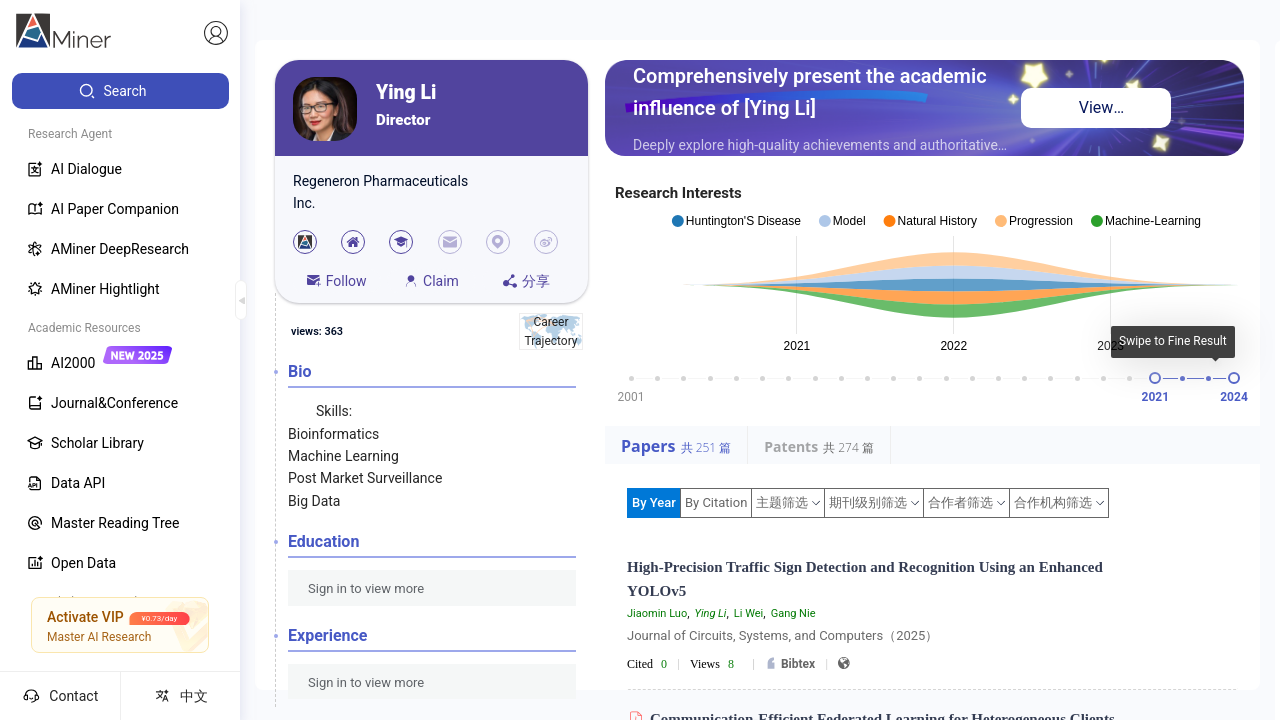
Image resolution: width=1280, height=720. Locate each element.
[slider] (1155, 378)
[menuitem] (120, 91)
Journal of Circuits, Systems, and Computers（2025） (782, 635)
